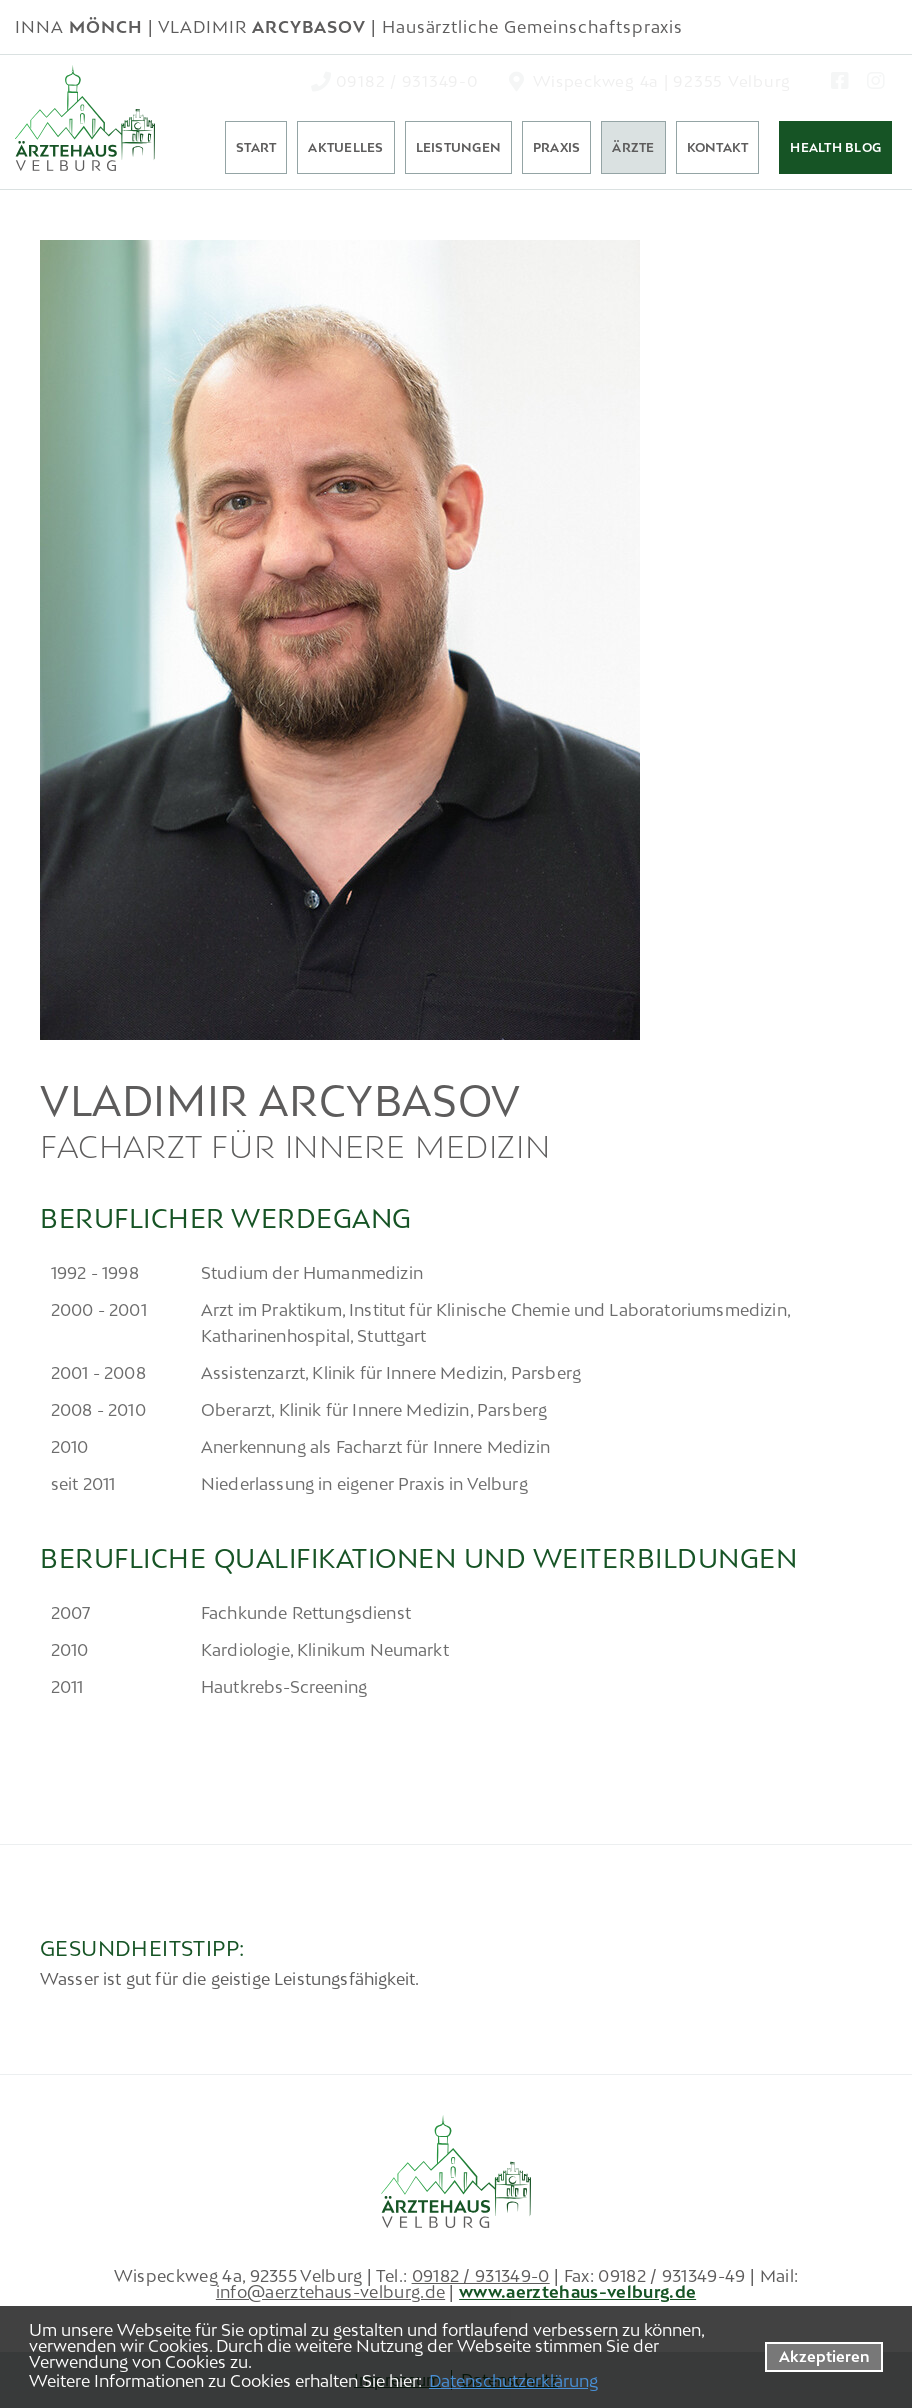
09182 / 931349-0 (481, 2276)
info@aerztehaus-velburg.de (330, 2292)
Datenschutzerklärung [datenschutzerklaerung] (513, 2381)
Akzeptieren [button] (824, 2356)
